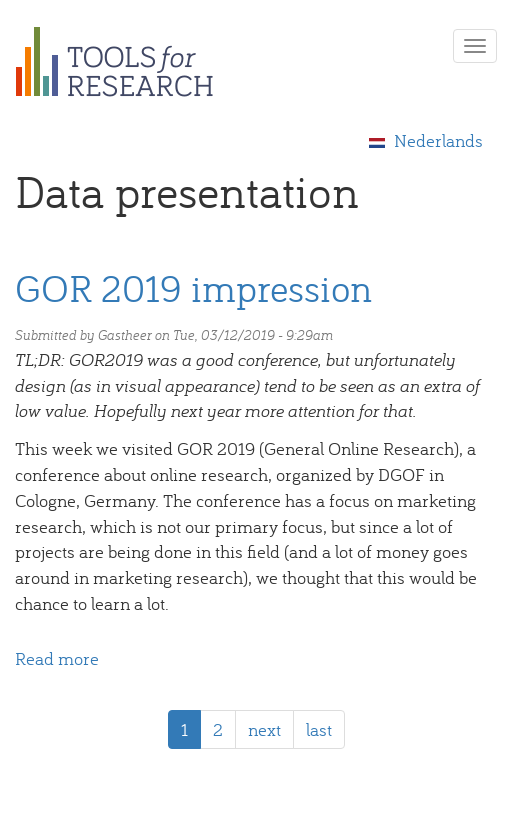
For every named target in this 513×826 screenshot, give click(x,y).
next (264, 729)
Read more (57, 658)
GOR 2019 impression (193, 287)
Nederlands (426, 140)
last (319, 729)
